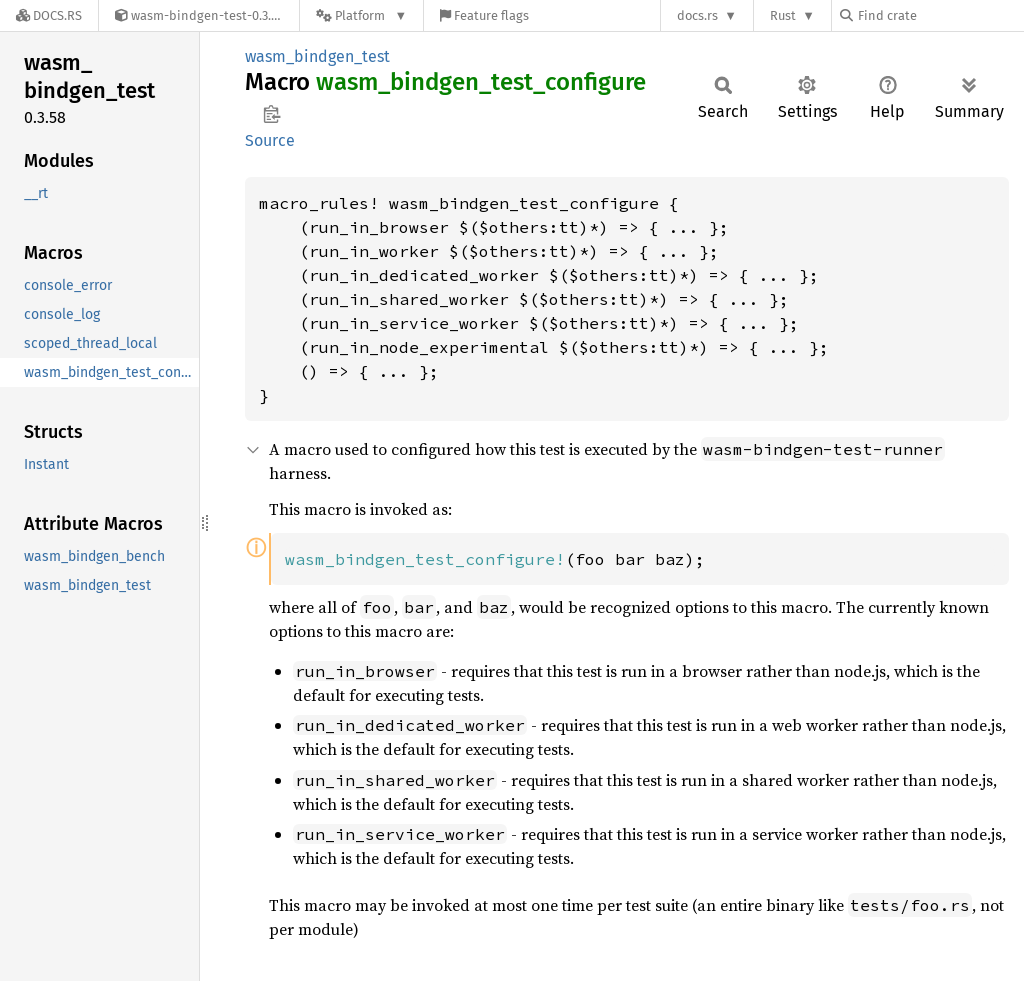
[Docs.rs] (49, 15)
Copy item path (271, 114)
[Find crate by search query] (940, 15)
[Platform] (361, 15)
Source (270, 140)
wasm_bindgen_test (317, 56)
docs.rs (697, 15)
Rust (783, 15)
